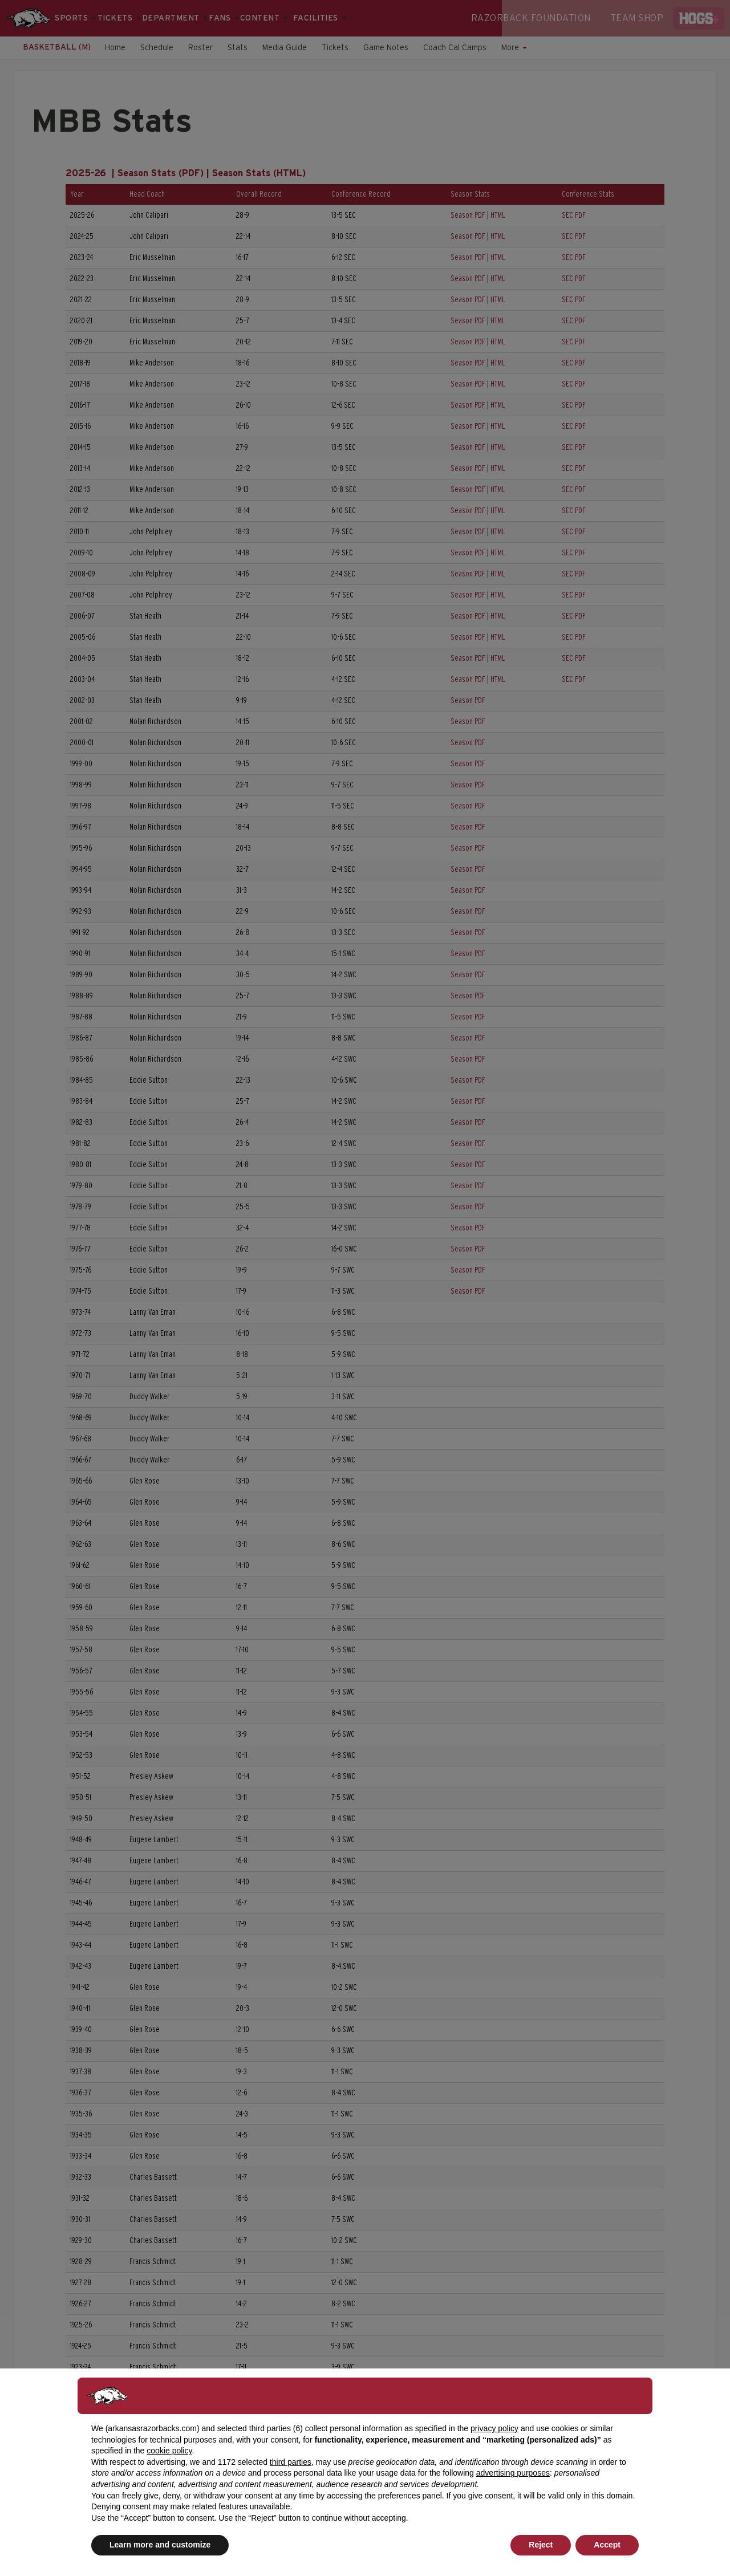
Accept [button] (607, 2544)
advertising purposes (513, 2472)
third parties (290, 2462)
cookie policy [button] (169, 2450)
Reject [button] (541, 2544)
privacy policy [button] (494, 2428)
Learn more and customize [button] (160, 2544)
